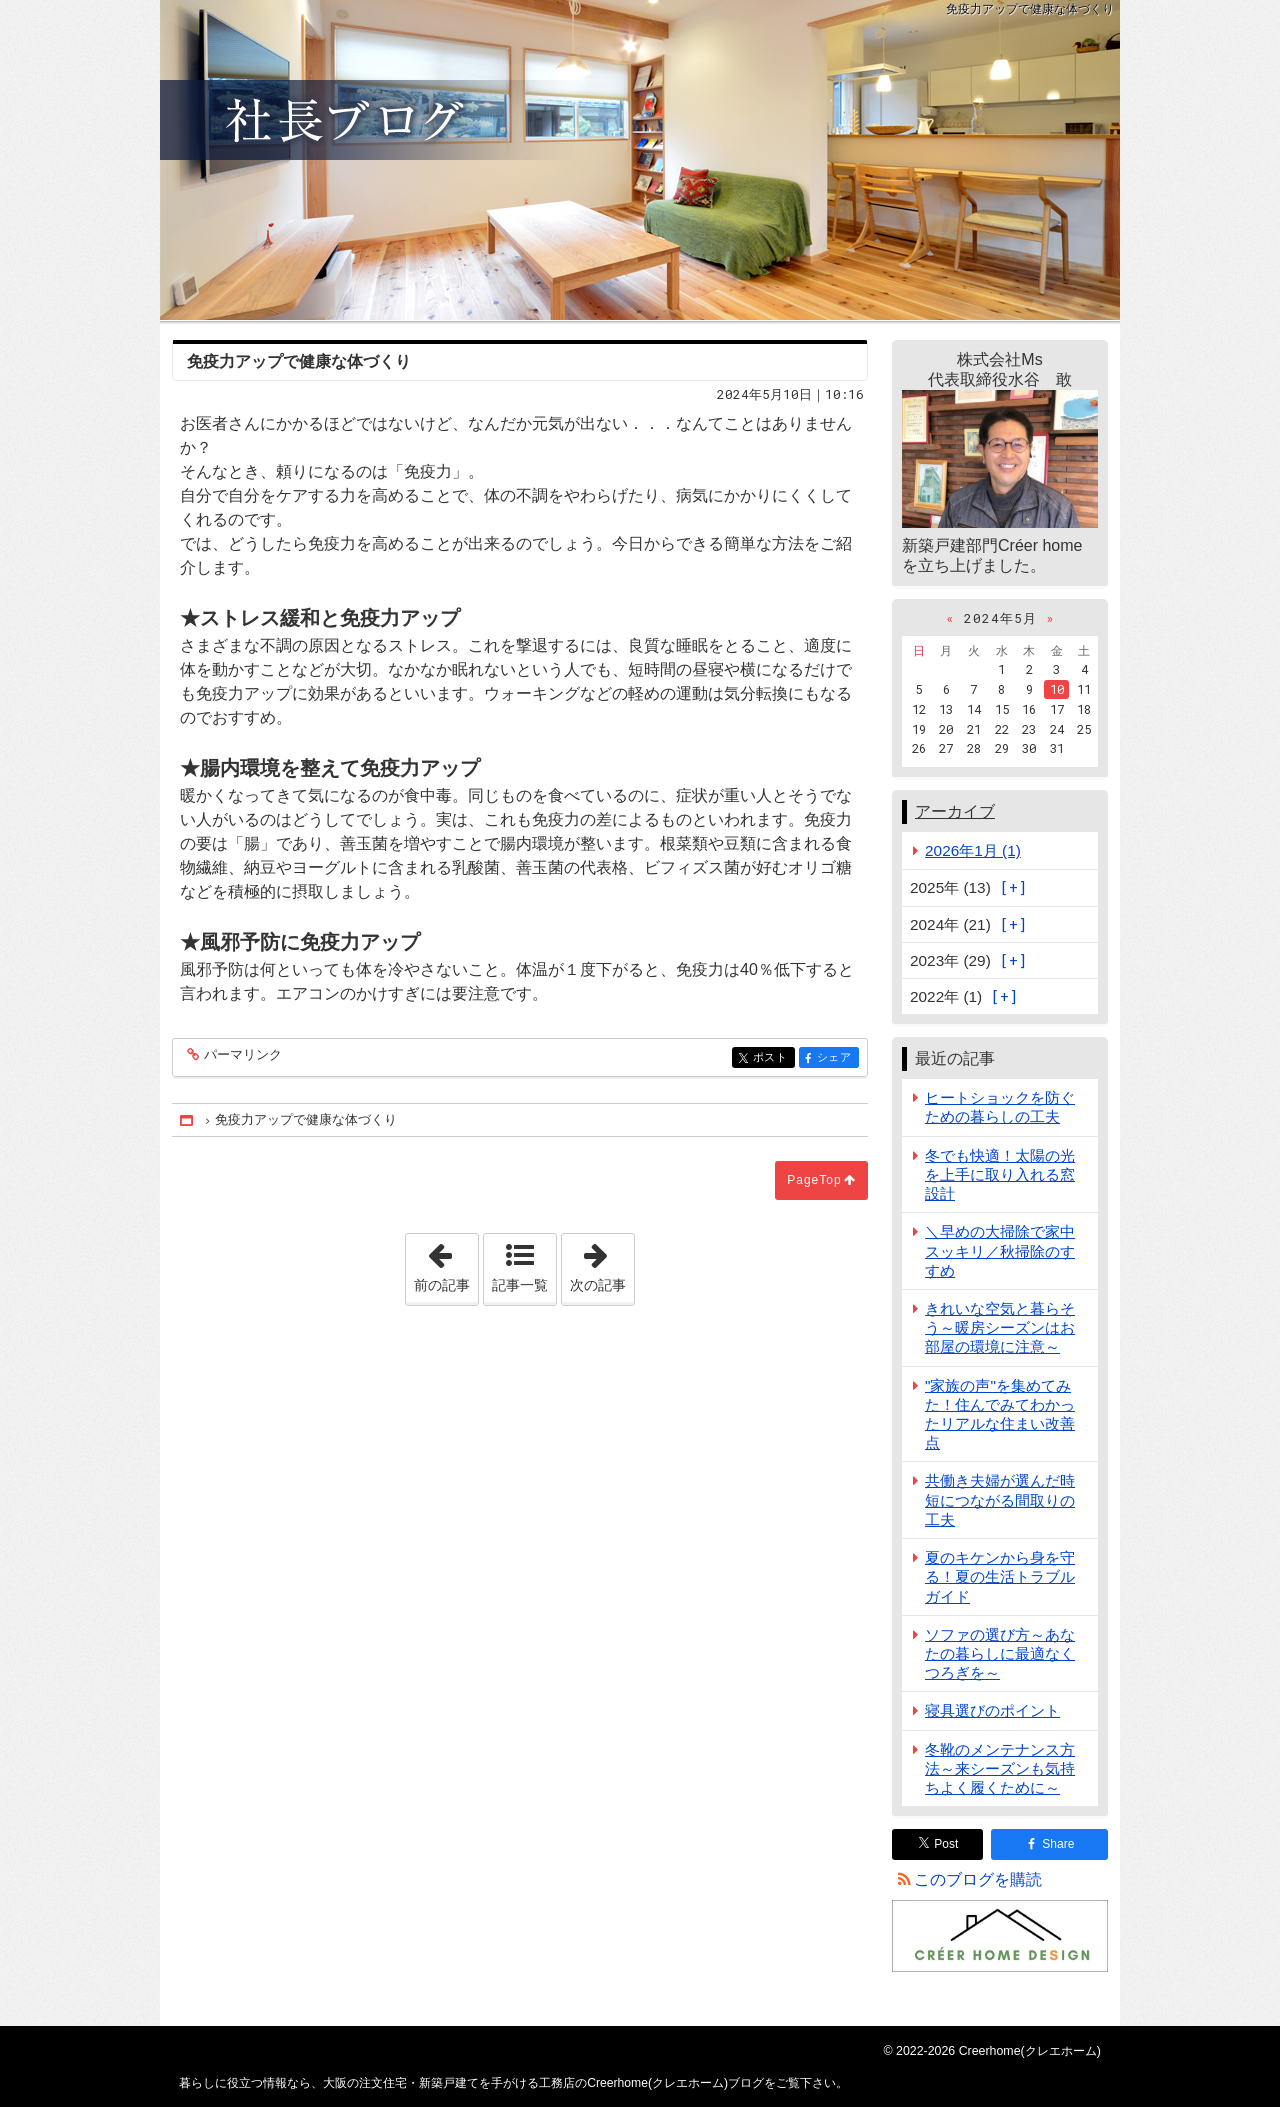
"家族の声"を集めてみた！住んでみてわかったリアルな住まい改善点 (1000, 1414)
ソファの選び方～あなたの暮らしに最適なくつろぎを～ (1000, 1653)
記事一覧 (520, 1285)
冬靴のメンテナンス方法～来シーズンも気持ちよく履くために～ (1000, 1768)
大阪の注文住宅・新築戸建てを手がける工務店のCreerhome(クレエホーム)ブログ (640, 160)
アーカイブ (955, 811)
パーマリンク (241, 1055)
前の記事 (446, 1263)
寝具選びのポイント (992, 1710)
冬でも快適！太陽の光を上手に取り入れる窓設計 (1000, 1174)
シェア (836, 1058)
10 (1057, 689)
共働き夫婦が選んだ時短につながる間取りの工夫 (1000, 1499)
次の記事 (602, 1263)
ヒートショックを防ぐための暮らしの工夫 (1000, 1107)
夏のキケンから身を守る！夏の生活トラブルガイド (1000, 1576)
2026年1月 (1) (973, 850)
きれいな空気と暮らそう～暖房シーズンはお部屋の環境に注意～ (1000, 1327)
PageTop (814, 1180)
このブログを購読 (978, 1879)
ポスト (772, 1058)
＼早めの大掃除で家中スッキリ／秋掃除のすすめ (1000, 1250)
